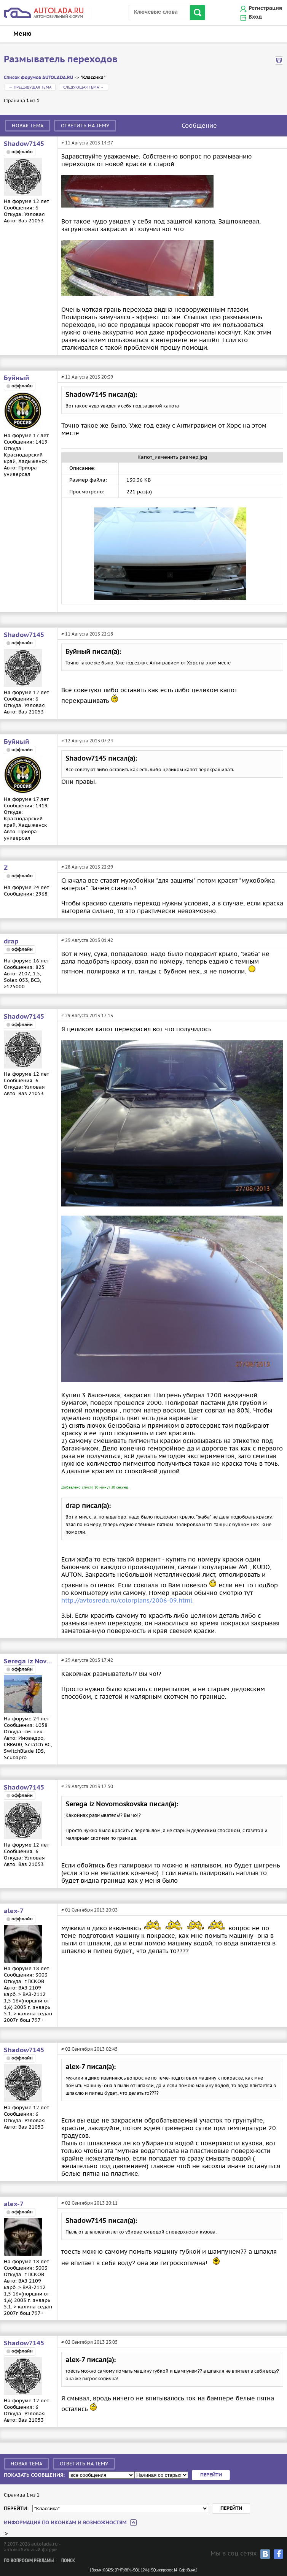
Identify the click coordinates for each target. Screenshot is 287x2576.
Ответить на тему (85, 125)
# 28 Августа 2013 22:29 (87, 867)
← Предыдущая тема (30, 87)
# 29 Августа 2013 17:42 (87, 1660)
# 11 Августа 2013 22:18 (87, 634)
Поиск (68, 2561)
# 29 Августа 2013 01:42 (87, 940)
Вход (255, 17)
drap (11, 941)
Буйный (16, 378)
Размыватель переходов (61, 59)
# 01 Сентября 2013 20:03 (89, 1910)
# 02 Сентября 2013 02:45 (89, 2049)
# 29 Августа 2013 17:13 (87, 1015)
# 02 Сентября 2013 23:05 (89, 2342)
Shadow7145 (24, 144)
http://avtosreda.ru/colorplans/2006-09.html (126, 1600)
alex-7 (14, 1911)
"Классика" (92, 78)
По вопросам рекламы (29, 2561)
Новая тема (27, 125)
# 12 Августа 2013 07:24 (87, 740)
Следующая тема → (83, 87)
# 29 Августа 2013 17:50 (87, 1786)
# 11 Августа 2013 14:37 (87, 143)
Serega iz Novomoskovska (28, 1661)
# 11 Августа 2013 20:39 (87, 377)
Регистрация (265, 8)
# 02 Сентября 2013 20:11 (89, 2203)
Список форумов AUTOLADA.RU (38, 78)
